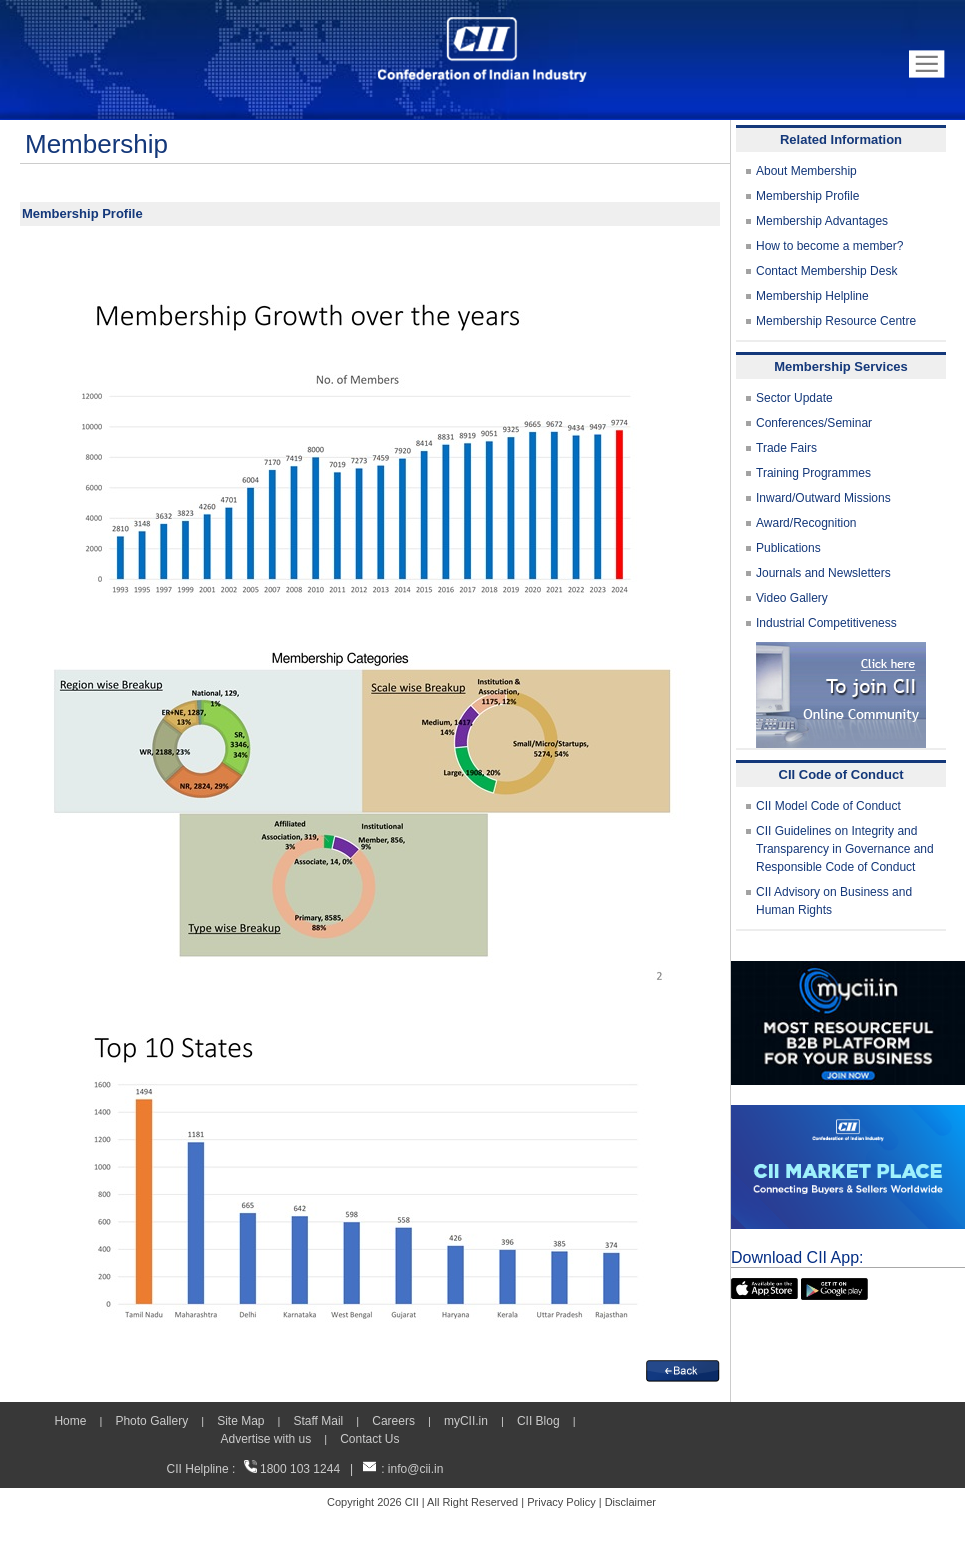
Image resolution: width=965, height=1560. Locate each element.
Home (70, 1421)
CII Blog (538, 1421)
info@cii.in (416, 1469)
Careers (393, 1421)
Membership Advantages (822, 221)
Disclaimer (630, 1502)
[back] (683, 1369)
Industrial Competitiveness (826, 623)
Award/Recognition (806, 523)
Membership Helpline (812, 296)
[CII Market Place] (848, 1114)
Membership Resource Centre (836, 321)
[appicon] (764, 1287)
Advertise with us (265, 1439)
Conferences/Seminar (814, 423)
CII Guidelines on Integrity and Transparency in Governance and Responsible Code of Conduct (845, 849)
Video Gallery (792, 598)
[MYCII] (848, 970)
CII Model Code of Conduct (828, 806)
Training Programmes (813, 473)
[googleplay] (834, 1287)
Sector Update (794, 398)
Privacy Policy (561, 1502)
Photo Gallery (151, 1421)
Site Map (240, 1421)
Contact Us (369, 1439)
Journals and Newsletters (823, 573)
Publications (788, 548)
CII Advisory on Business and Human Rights (834, 901)
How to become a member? (829, 246)
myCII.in (466, 1421)
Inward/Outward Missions (823, 498)
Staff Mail (318, 1421)
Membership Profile (807, 196)
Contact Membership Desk (826, 271)
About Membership (806, 171)
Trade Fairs (786, 448)
